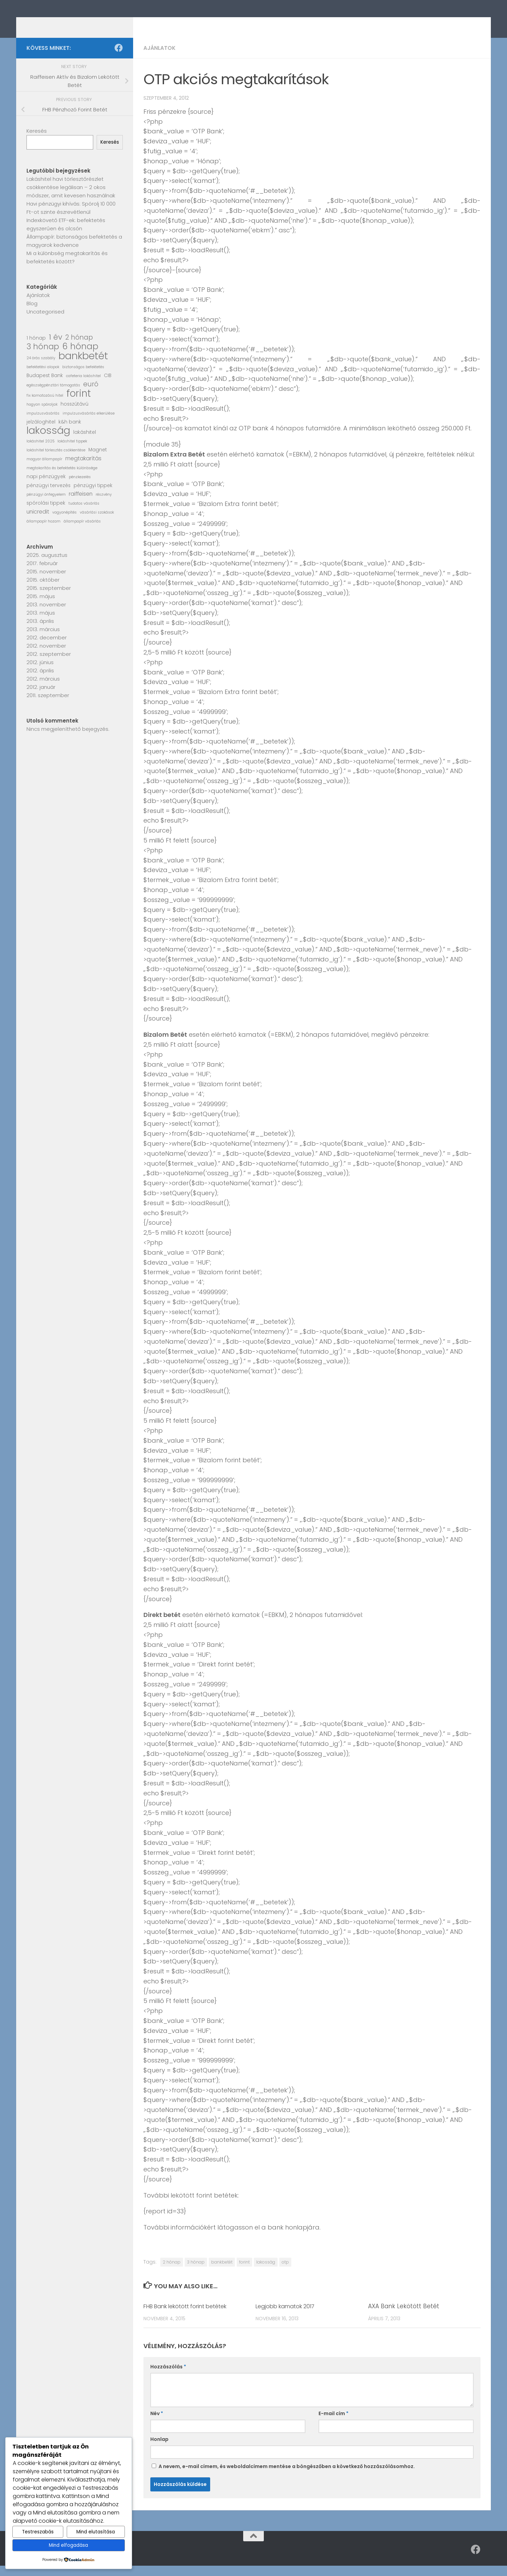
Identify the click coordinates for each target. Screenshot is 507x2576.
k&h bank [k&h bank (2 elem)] (69, 432)
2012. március (43, 689)
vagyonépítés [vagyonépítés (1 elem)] (64, 522)
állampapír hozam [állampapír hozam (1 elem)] (43, 531)
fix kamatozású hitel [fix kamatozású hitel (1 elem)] (44, 405)
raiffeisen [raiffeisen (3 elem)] (81, 504)
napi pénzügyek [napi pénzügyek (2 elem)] (46, 487)
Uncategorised (45, 322)
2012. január (40, 697)
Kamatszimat (74, 24)
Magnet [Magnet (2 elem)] (97, 460)
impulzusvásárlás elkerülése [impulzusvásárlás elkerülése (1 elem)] (89, 423)
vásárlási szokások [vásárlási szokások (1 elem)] (97, 522)
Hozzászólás (168, 2377)
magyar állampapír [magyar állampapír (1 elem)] (44, 469)
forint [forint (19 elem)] (78, 404)
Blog (31, 313)
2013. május (40, 623)
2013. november (46, 614)
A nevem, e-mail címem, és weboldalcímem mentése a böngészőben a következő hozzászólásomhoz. (287, 2476)
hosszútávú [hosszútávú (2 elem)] (74, 414)
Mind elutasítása (95, 2532)
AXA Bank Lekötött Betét (403, 2316)
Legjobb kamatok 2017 (288, 2316)
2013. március (43, 639)
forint (244, 2272)
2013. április (40, 631)
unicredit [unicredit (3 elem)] (37, 522)
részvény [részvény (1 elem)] (104, 504)
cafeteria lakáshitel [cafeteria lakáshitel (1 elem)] (83, 386)
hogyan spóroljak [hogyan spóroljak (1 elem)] (41, 414)
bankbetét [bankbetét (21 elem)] (83, 366)
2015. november (46, 581)
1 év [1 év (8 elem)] (55, 347)
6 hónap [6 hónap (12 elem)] (80, 357)
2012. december (46, 647)
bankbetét (222, 2272)
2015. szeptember (48, 598)
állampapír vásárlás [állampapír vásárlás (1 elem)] (82, 531)
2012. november (46, 656)
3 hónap (196, 2272)
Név (156, 2423)
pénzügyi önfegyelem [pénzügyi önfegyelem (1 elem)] (46, 504)
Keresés (36, 141)
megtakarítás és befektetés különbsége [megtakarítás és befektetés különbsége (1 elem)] (61, 478)
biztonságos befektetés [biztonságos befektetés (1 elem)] (83, 377)
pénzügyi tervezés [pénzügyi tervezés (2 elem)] (48, 496)
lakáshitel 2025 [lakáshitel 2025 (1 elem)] (40, 451)
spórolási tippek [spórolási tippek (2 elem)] (45, 513)
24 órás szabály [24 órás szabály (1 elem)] (40, 368)
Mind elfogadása (68, 2545)
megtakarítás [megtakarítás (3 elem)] (83, 469)
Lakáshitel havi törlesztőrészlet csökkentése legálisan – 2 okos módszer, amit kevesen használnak (70, 197)
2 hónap (172, 2272)
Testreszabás (38, 2532)
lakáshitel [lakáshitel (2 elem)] (84, 442)
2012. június (40, 672)
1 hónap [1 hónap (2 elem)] (36, 348)
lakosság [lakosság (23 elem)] (48, 441)
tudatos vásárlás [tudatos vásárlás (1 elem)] (83, 513)
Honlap (159, 2449)
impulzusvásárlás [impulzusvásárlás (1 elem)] (43, 423)
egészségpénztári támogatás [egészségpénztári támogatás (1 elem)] (53, 395)
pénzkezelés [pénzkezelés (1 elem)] (80, 487)
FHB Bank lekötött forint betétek (190, 2316)
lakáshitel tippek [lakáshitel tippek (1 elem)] (72, 451)
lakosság (265, 2272)
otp (285, 2272)
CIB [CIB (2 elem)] (107, 386)
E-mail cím (333, 2423)
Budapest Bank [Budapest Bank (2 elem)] (44, 386)
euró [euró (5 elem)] (90, 394)
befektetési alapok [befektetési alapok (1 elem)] (42, 377)
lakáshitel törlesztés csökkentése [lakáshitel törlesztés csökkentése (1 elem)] (55, 460)
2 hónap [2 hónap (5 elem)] (79, 348)
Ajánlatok (159, 58)
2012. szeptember (48, 664)
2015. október (43, 590)
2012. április (40, 680)
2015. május (40, 606)
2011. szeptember (47, 705)
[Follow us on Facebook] (119, 58)
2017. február (42, 573)
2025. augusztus (46, 565)
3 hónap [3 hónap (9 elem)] (42, 357)
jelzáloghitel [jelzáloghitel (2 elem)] (40, 432)
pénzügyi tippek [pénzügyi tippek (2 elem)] (93, 496)
